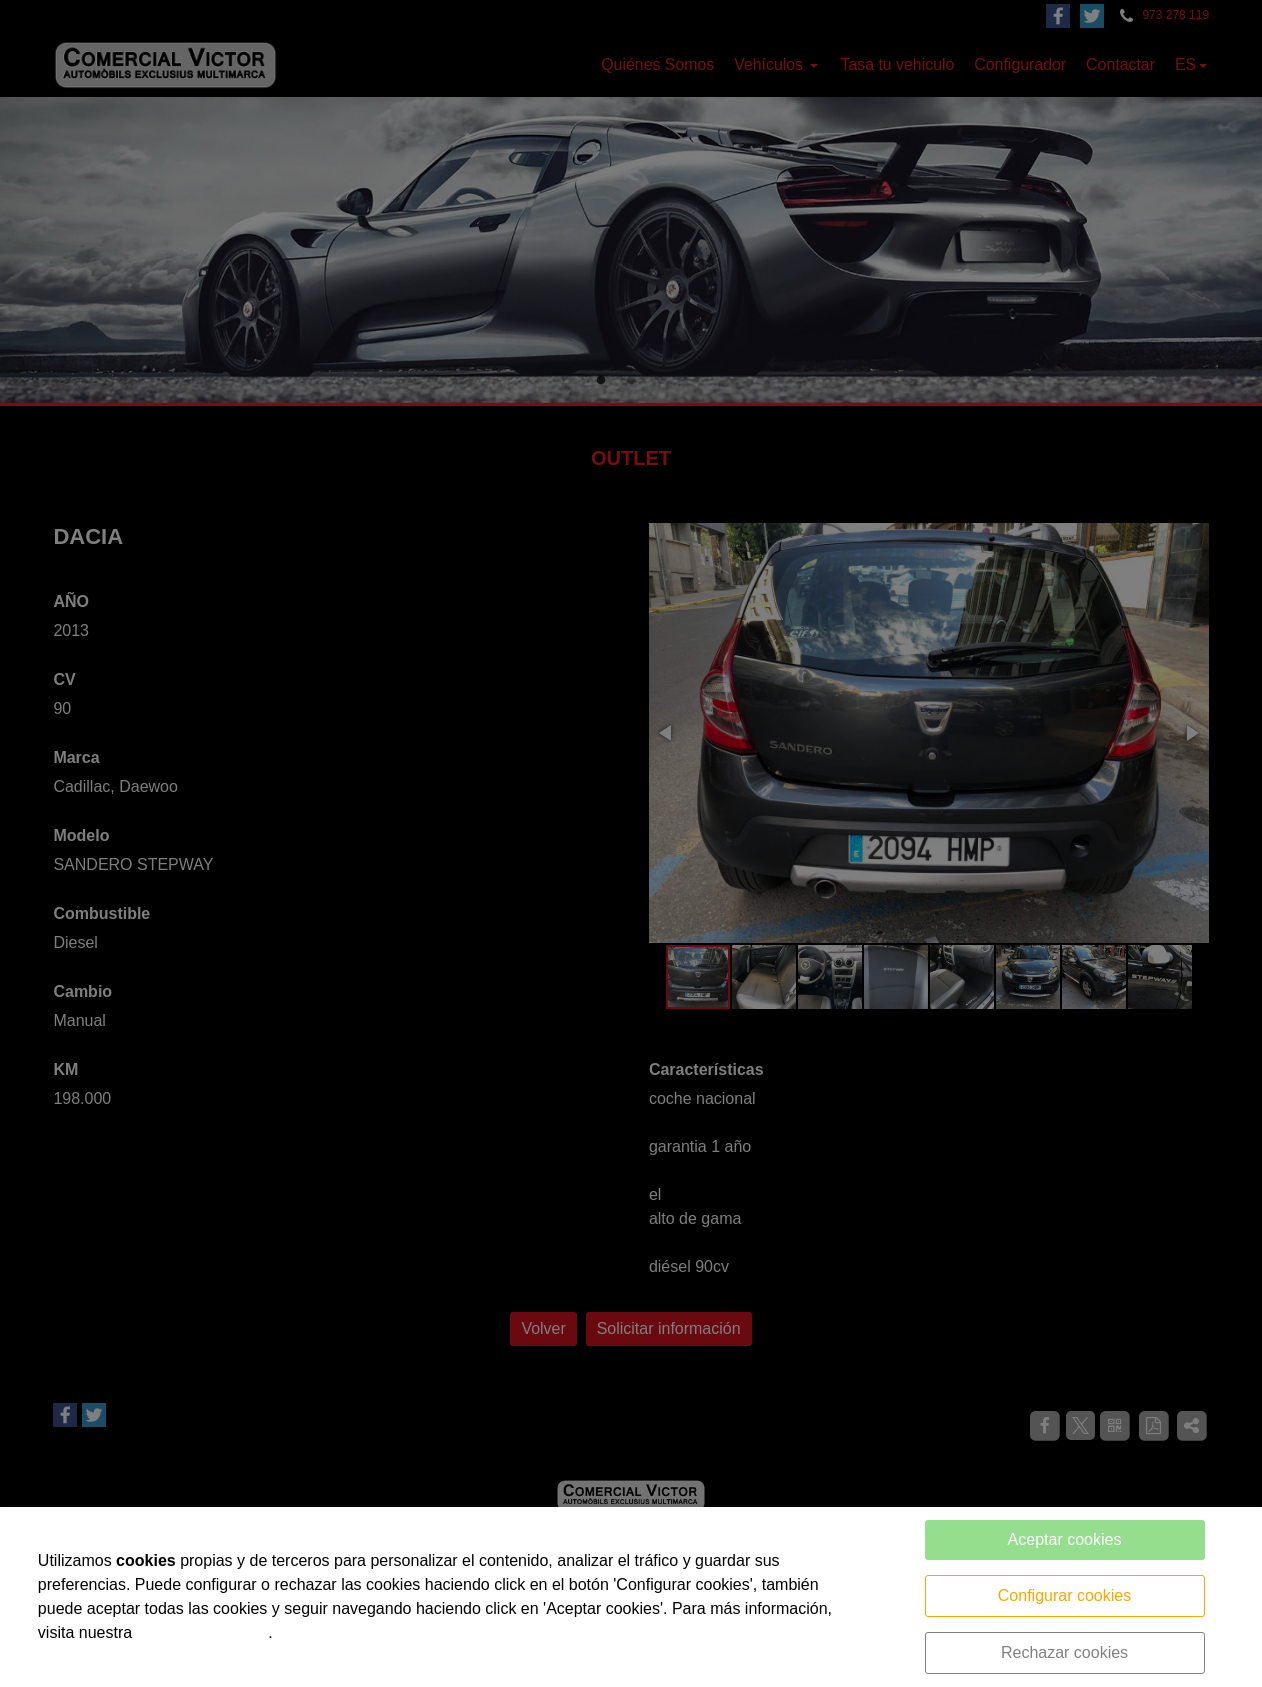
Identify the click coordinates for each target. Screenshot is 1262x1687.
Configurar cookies (1064, 1595)
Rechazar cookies (1064, 1652)
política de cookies (203, 1632)
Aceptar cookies (1065, 1539)
